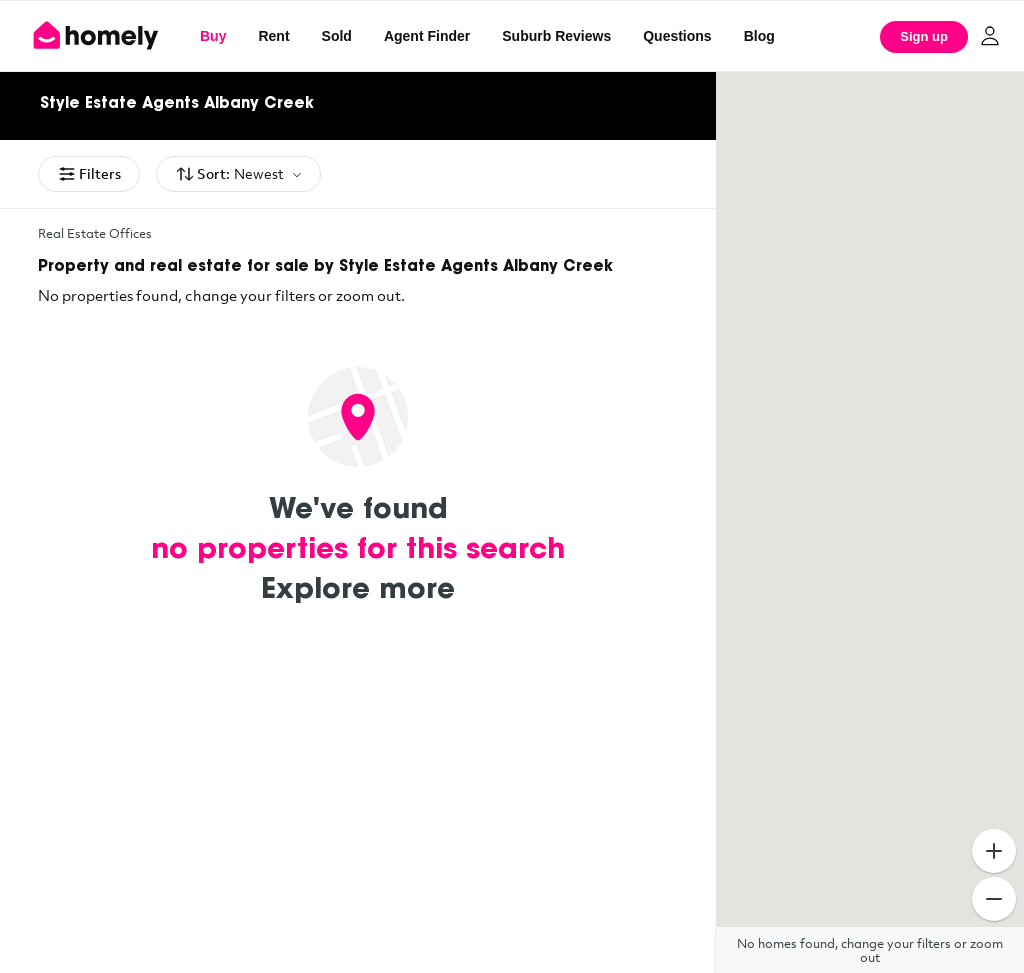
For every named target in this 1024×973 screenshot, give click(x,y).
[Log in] (990, 36)
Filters (89, 174)
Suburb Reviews (556, 36)
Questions (677, 36)
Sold (337, 36)
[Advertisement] (358, 823)
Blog (759, 36)
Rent (273, 36)
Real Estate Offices (95, 233)
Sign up (924, 36)
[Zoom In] (994, 851)
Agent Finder (427, 36)
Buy (213, 36)
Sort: (238, 174)
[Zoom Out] (994, 899)
